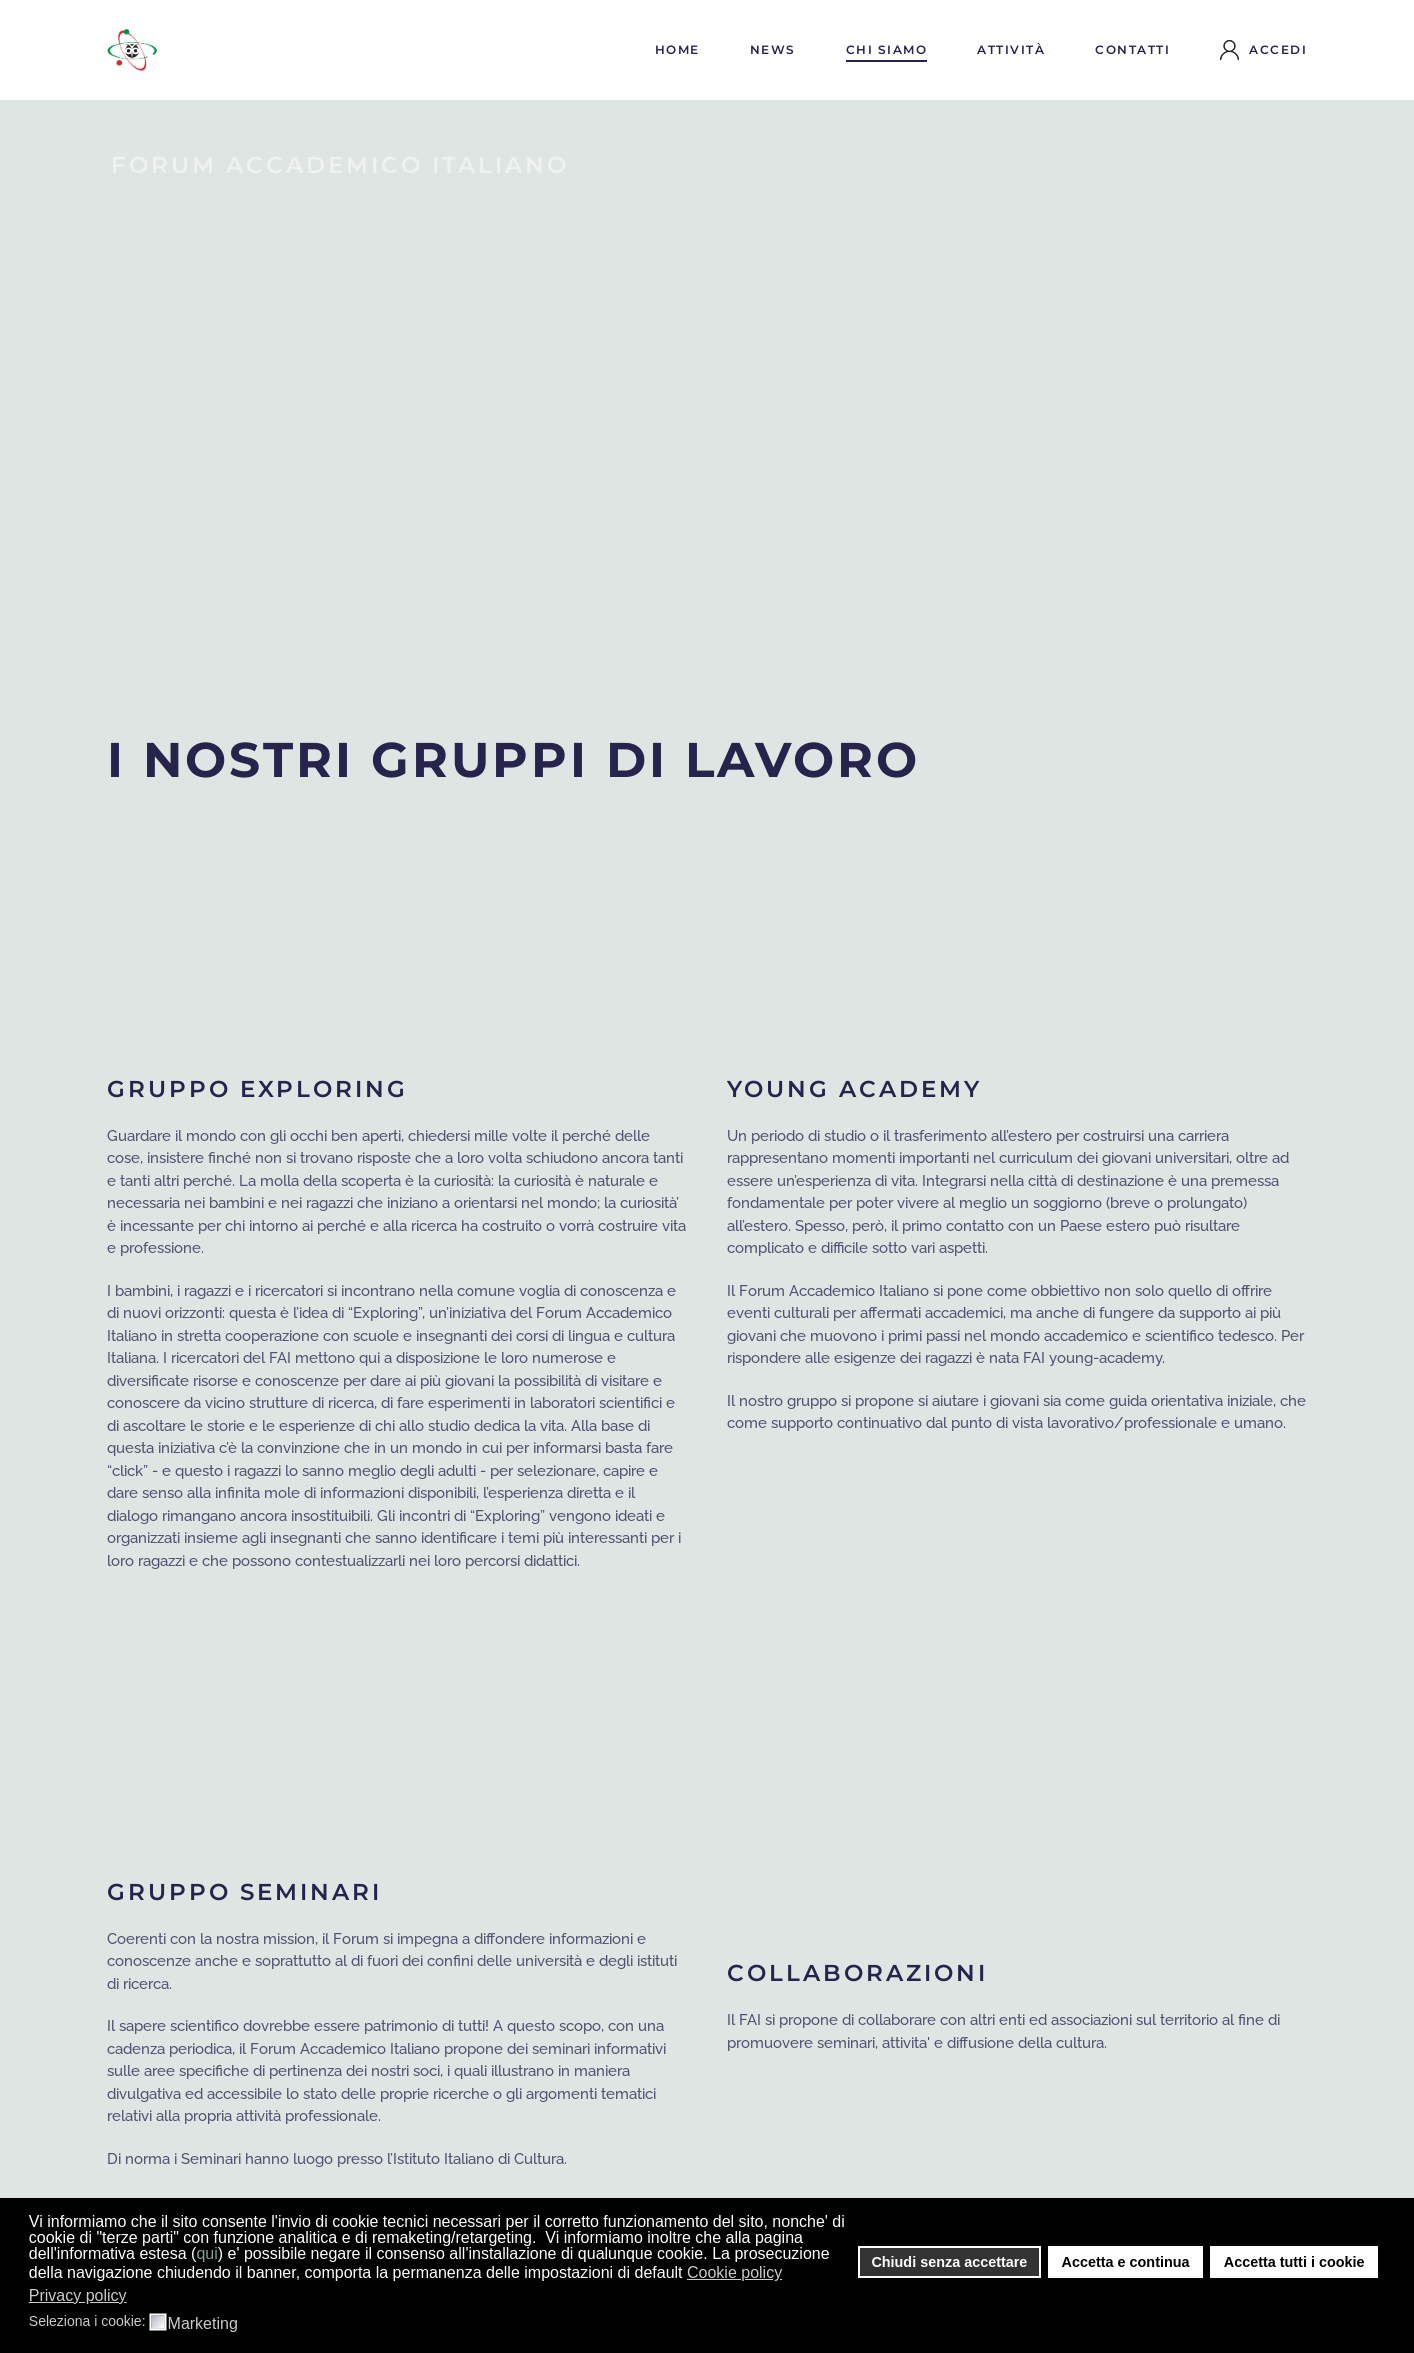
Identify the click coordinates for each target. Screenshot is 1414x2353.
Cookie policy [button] (734, 2272)
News (773, 49)
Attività (1011, 49)
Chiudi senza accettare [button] (949, 2262)
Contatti (1132, 49)
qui (206, 2253)
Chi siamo (887, 49)
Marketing (203, 2324)
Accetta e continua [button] (1126, 2262)
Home (677, 49)
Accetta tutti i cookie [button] (1294, 2262)
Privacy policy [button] (78, 2295)
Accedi (1263, 50)
